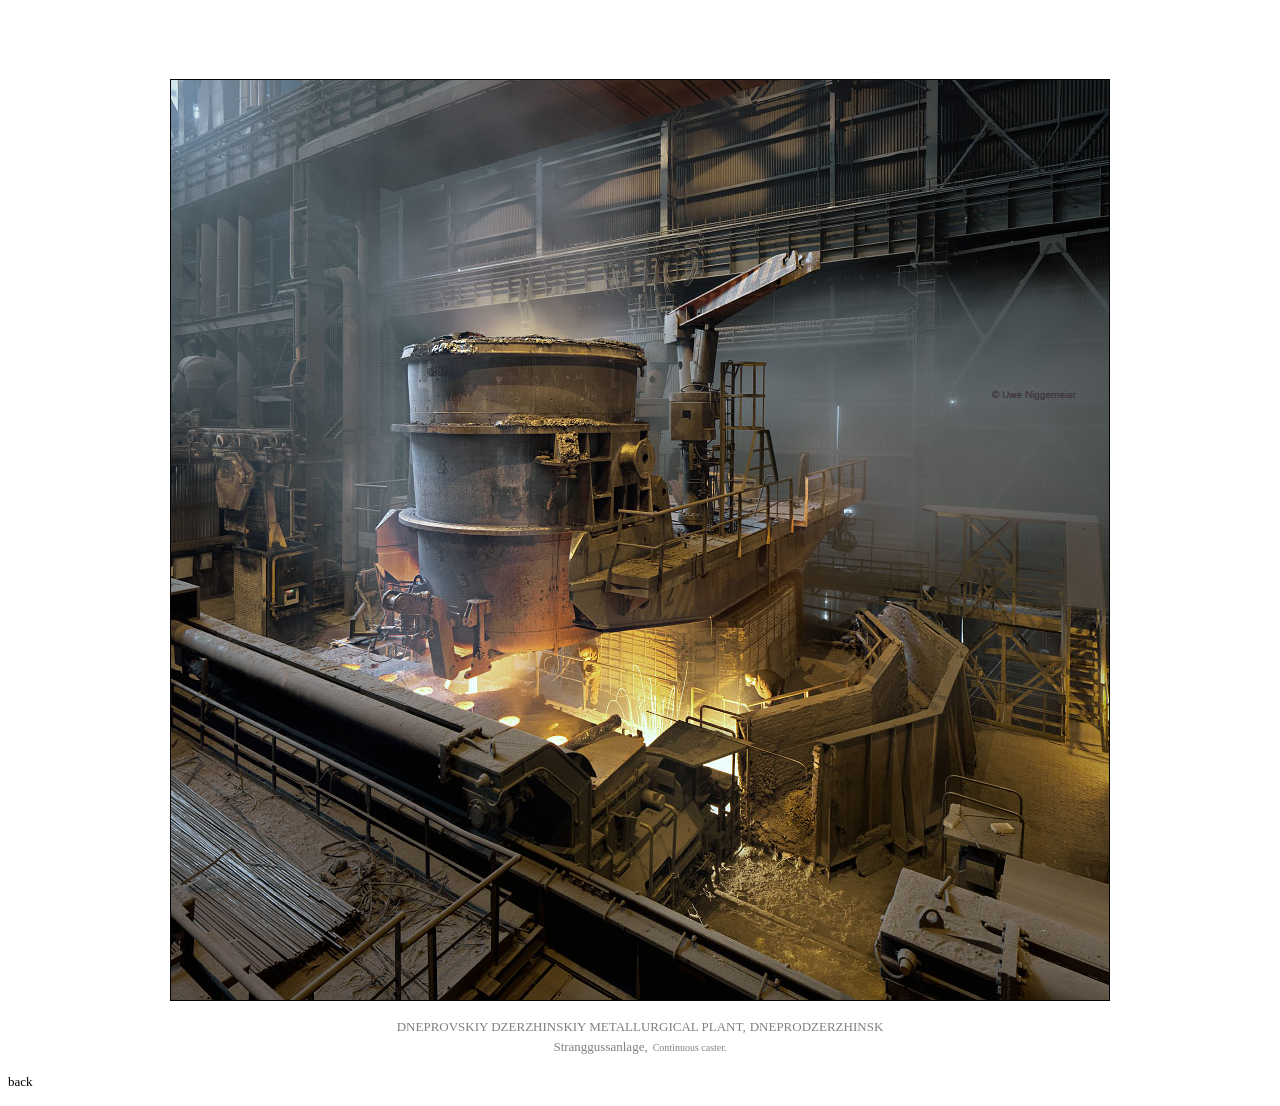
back (20, 1081)
